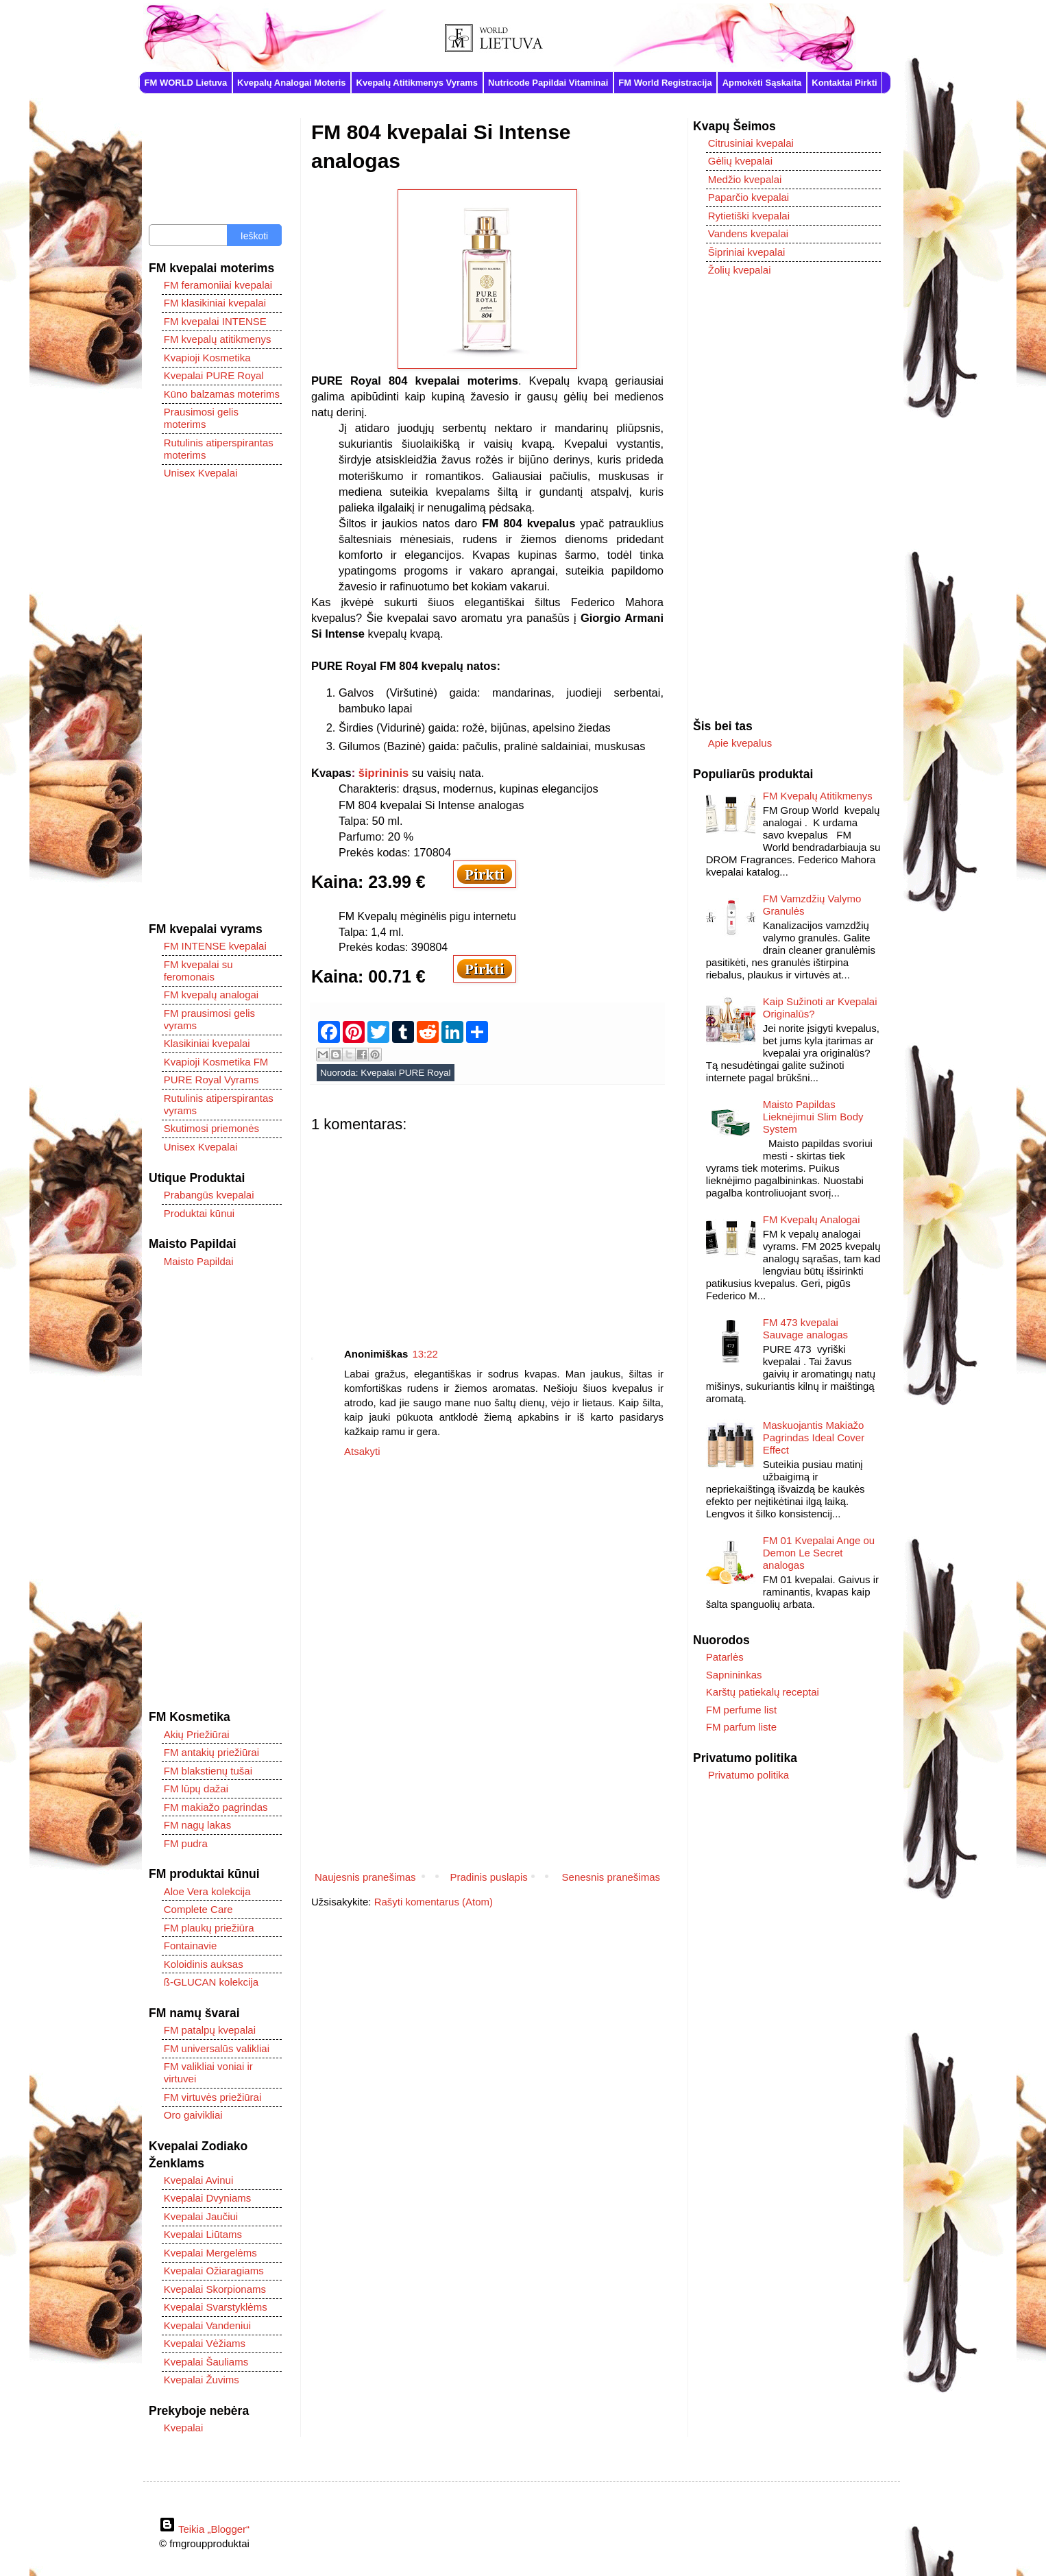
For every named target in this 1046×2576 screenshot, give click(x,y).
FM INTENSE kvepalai (215, 946)
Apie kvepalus (740, 743)
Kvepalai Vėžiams (204, 2343)
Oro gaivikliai (193, 2115)
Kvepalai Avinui (198, 2180)
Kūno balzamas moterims (222, 394)
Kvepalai (184, 2427)
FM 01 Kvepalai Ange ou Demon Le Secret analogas (819, 1552)
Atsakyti (362, 1451)
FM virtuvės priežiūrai (213, 2097)
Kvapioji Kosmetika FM (216, 1062)
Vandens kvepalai (748, 233)
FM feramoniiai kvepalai (218, 285)
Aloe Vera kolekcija (207, 1891)
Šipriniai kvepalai (747, 252)
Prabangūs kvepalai (209, 1195)
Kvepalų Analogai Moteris (291, 82)
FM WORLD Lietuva (186, 82)
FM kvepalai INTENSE (215, 321)
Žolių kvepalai (739, 270)
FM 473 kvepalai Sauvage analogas (805, 1328)
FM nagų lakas (197, 1825)
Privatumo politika (748, 1775)
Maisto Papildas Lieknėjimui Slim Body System (813, 1116)
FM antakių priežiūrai (211, 1752)
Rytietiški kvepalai (749, 215)
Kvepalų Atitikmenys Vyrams (417, 82)
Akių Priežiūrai (197, 1734)
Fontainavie (190, 1945)
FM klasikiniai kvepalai (215, 303)
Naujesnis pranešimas (365, 1877)
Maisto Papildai (199, 1261)
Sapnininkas (734, 1675)
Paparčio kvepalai (748, 197)
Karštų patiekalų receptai (762, 1692)
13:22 (425, 1354)
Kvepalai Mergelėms (210, 2253)
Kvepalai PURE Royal (405, 1073)
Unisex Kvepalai (201, 473)
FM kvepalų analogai (211, 994)
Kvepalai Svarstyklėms (215, 2307)
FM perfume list (741, 1710)
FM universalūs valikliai (216, 2048)
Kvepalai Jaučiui (201, 2216)
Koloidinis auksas (203, 1964)
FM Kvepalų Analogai (811, 1219)
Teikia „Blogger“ (204, 2529)
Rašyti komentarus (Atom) (433, 1901)
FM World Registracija (664, 82)
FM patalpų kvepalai (210, 2030)
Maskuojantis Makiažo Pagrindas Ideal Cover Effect (813, 1437)
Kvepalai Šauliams (206, 2362)
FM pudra (186, 1843)
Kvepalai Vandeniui (207, 2325)
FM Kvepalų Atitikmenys (818, 796)
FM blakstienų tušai (208, 1771)
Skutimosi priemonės (211, 1128)
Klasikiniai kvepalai (207, 1043)
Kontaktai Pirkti (844, 82)
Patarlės (725, 1657)
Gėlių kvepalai (740, 161)
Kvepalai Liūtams (203, 2234)
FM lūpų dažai (196, 1788)
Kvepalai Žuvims (201, 2379)
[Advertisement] (487, 1229)
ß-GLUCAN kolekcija (211, 1982)
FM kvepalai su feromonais (198, 971)
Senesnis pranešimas (611, 1877)
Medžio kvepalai (745, 179)
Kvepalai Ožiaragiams (214, 2270)
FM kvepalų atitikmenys (217, 339)
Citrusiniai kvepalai (751, 143)
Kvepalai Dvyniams (208, 2198)
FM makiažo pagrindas (216, 1807)
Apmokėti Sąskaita (762, 82)
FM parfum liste (741, 1727)
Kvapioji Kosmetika (207, 357)
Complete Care (198, 1909)
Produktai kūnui (199, 1213)
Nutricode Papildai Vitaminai (548, 82)
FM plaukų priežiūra (209, 1928)
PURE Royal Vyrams (211, 1079)
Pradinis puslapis (488, 1877)
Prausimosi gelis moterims (201, 418)
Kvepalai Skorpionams (215, 2289)
